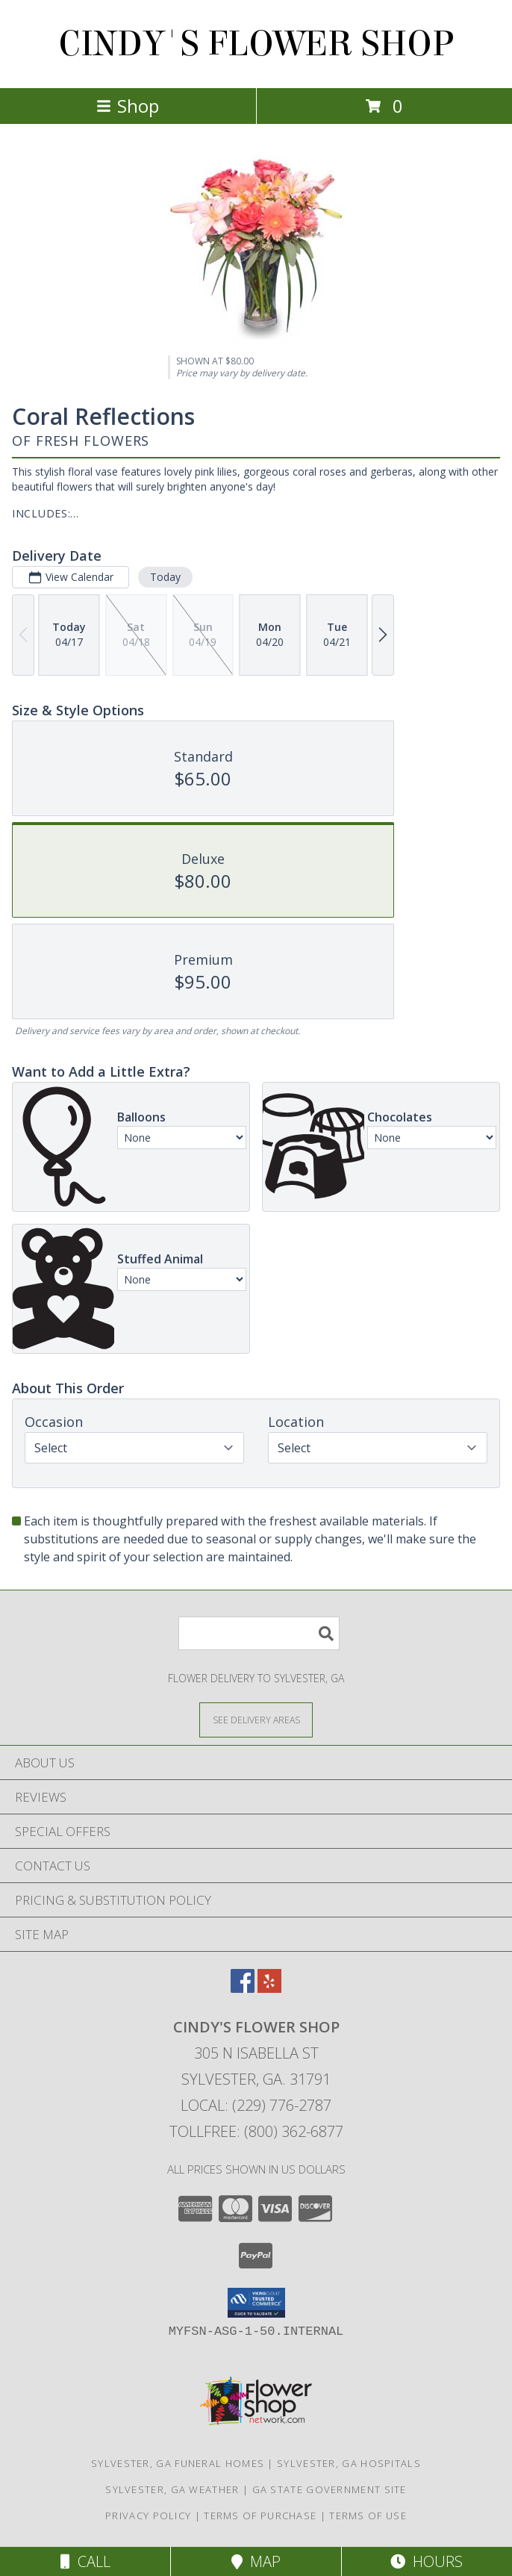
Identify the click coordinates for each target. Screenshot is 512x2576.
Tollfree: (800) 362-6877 (256, 2131)
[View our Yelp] (269, 1988)
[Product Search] (259, 1633)
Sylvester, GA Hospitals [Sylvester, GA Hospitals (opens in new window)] (349, 2463)
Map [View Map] (256, 2561)
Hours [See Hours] (426, 2561)
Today (165, 577)
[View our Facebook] (243, 1988)
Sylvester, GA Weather (172, 2489)
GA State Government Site (329, 2489)
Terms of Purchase (260, 2515)
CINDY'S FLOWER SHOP (256, 44)
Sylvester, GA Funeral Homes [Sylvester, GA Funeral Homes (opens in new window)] (177, 2463)
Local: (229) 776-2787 (256, 2105)
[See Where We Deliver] (256, 1719)
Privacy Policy (148, 2515)
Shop (127, 105)
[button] (256, 2303)
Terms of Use (368, 2515)
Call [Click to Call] (85, 2561)
